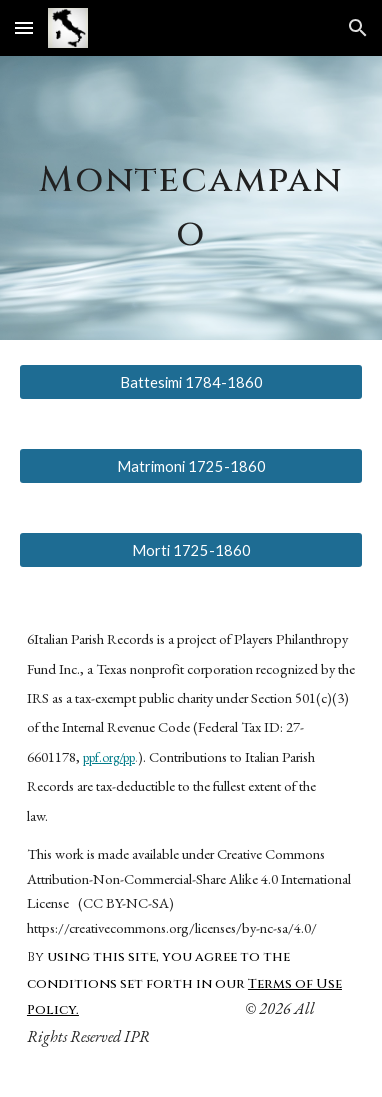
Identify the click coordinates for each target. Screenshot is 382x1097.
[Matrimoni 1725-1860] (191, 466)
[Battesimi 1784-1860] (191, 382)
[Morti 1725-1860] (191, 550)
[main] (191, 198)
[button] (24, 27)
